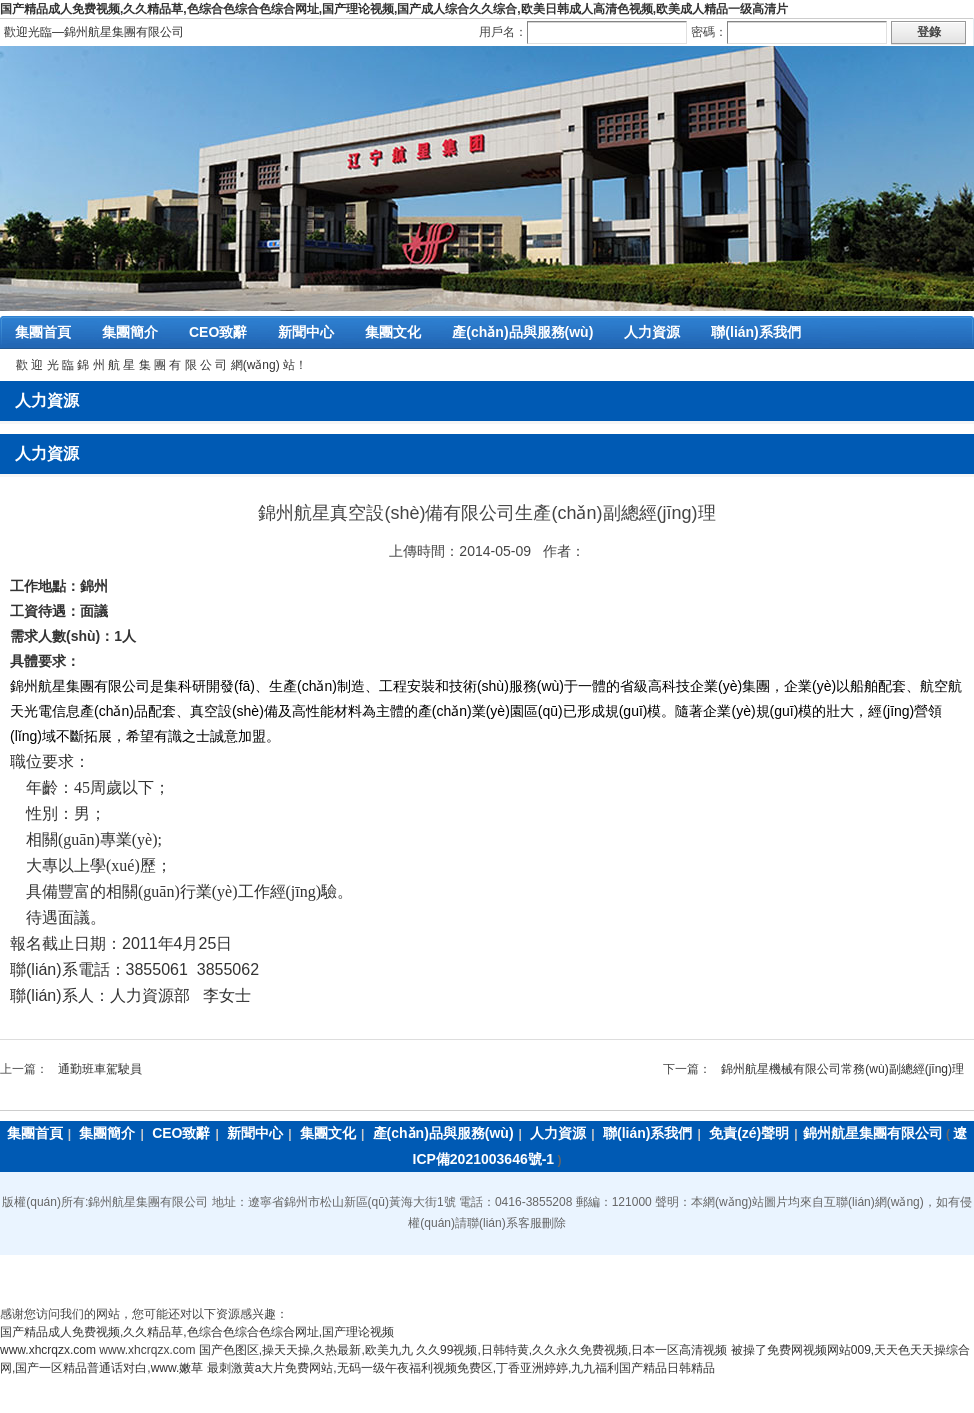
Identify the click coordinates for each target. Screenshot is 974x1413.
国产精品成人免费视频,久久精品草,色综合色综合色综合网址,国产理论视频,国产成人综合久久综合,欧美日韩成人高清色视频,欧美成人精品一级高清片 (394, 9)
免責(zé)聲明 (749, 1133)
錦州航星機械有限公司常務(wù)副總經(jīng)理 (842, 1069)
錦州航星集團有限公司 (873, 1133)
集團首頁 (43, 332)
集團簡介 (130, 332)
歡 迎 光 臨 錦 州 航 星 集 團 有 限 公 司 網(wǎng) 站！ (161, 365)
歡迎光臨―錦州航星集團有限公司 (94, 32)
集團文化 (393, 332)
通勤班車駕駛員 (100, 1069)
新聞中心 (306, 332)
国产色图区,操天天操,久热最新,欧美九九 (306, 1350)
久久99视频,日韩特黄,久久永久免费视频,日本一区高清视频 (571, 1350)
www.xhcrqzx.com (48, 1350)
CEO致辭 (218, 332)
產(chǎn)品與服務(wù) (522, 332)
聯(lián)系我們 (755, 332)
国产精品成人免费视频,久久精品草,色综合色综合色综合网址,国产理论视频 (197, 1332)
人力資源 (652, 332)
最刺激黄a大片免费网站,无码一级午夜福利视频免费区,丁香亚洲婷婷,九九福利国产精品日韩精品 (461, 1368)
